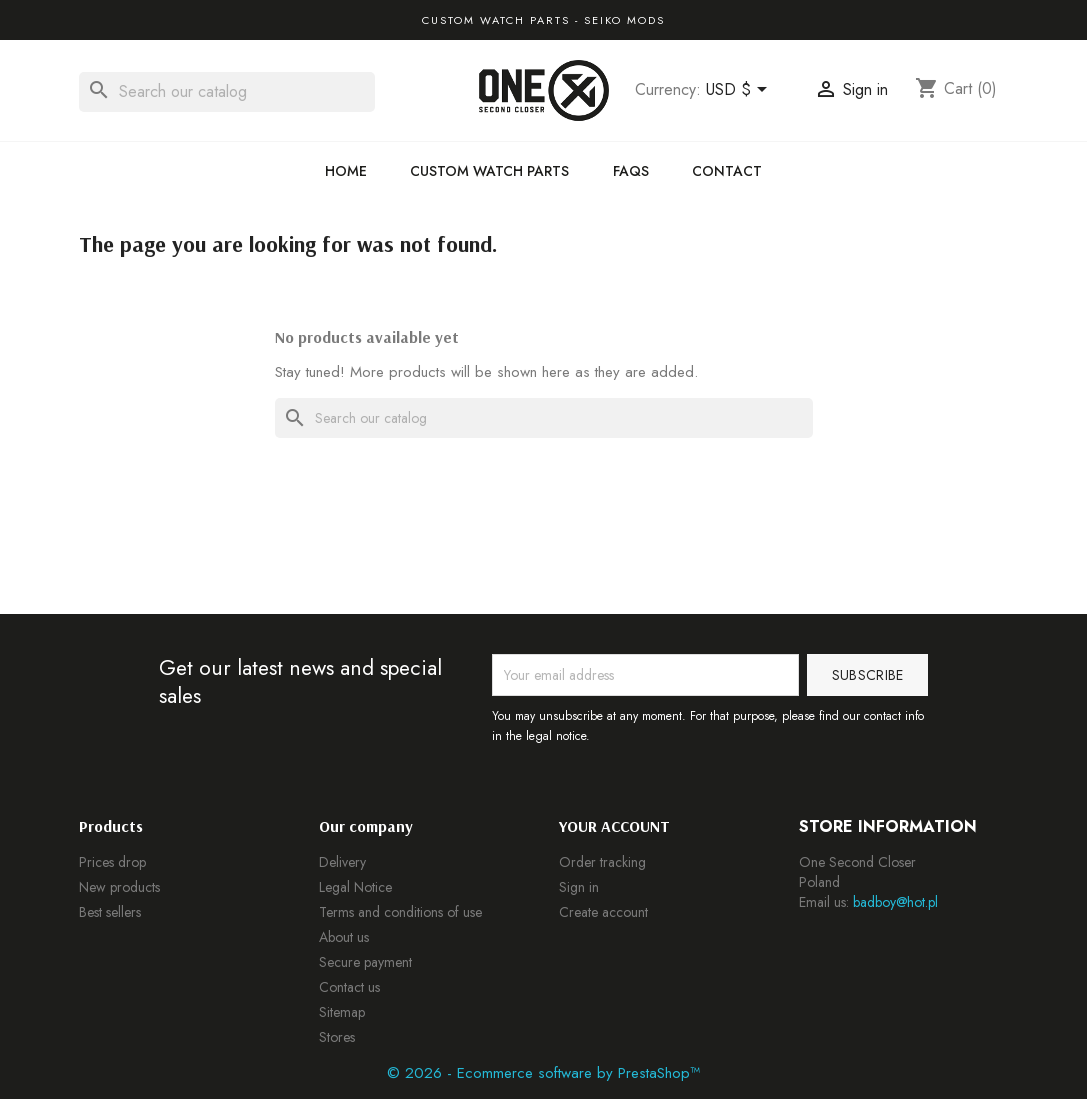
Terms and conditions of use (400, 912)
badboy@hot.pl (895, 902)
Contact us (349, 987)
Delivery (342, 862)
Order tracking (602, 862)
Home (346, 171)
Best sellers (110, 912)
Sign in (579, 887)
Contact (727, 171)
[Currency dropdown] (740, 91)
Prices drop (112, 862)
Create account (603, 912)
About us (344, 937)
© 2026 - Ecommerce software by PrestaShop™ (543, 1073)
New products (119, 887)
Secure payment (365, 962)
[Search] (227, 92)
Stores (337, 1037)
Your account (614, 826)
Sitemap (342, 1012)
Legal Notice (355, 887)
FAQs (631, 171)
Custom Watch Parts (489, 171)
